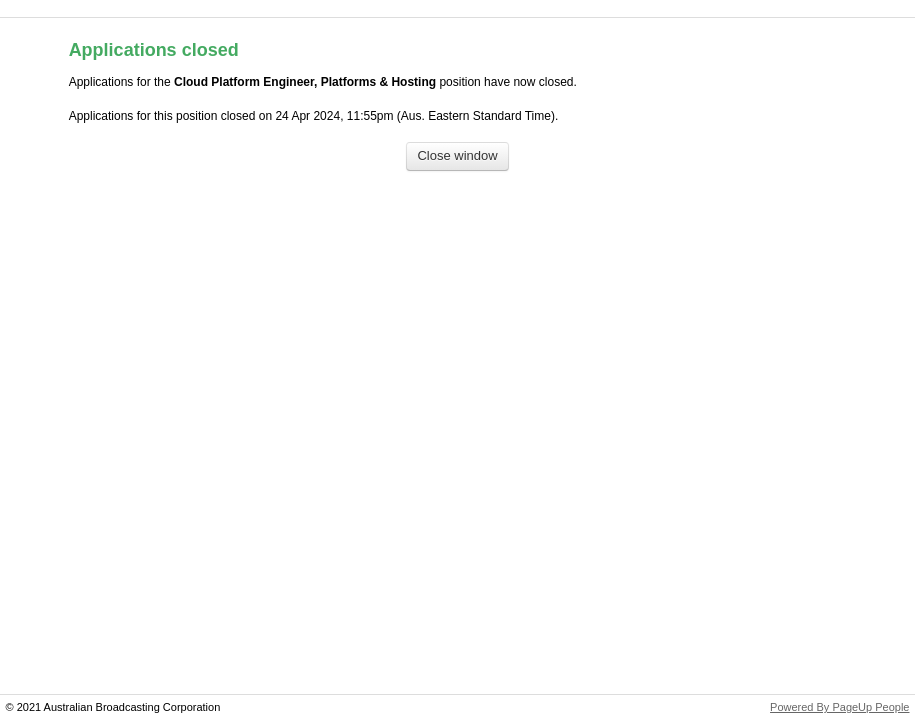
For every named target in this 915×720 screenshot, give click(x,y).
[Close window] (457, 156)
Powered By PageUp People (839, 707)
